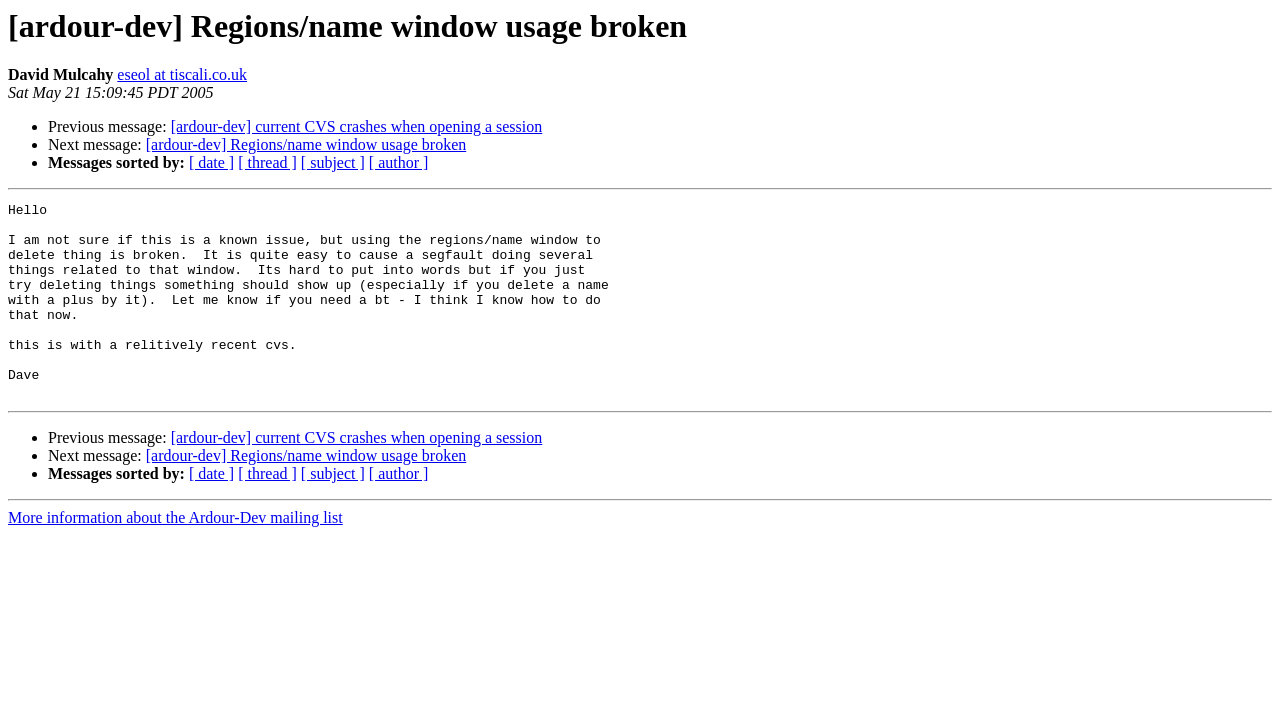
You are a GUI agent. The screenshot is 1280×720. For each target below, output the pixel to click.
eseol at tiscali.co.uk (182, 74)
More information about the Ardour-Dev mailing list (175, 556)
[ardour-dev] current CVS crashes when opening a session (357, 126)
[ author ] (399, 162)
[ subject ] (333, 162)
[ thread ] (267, 162)
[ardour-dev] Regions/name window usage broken (306, 144)
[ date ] (211, 162)
